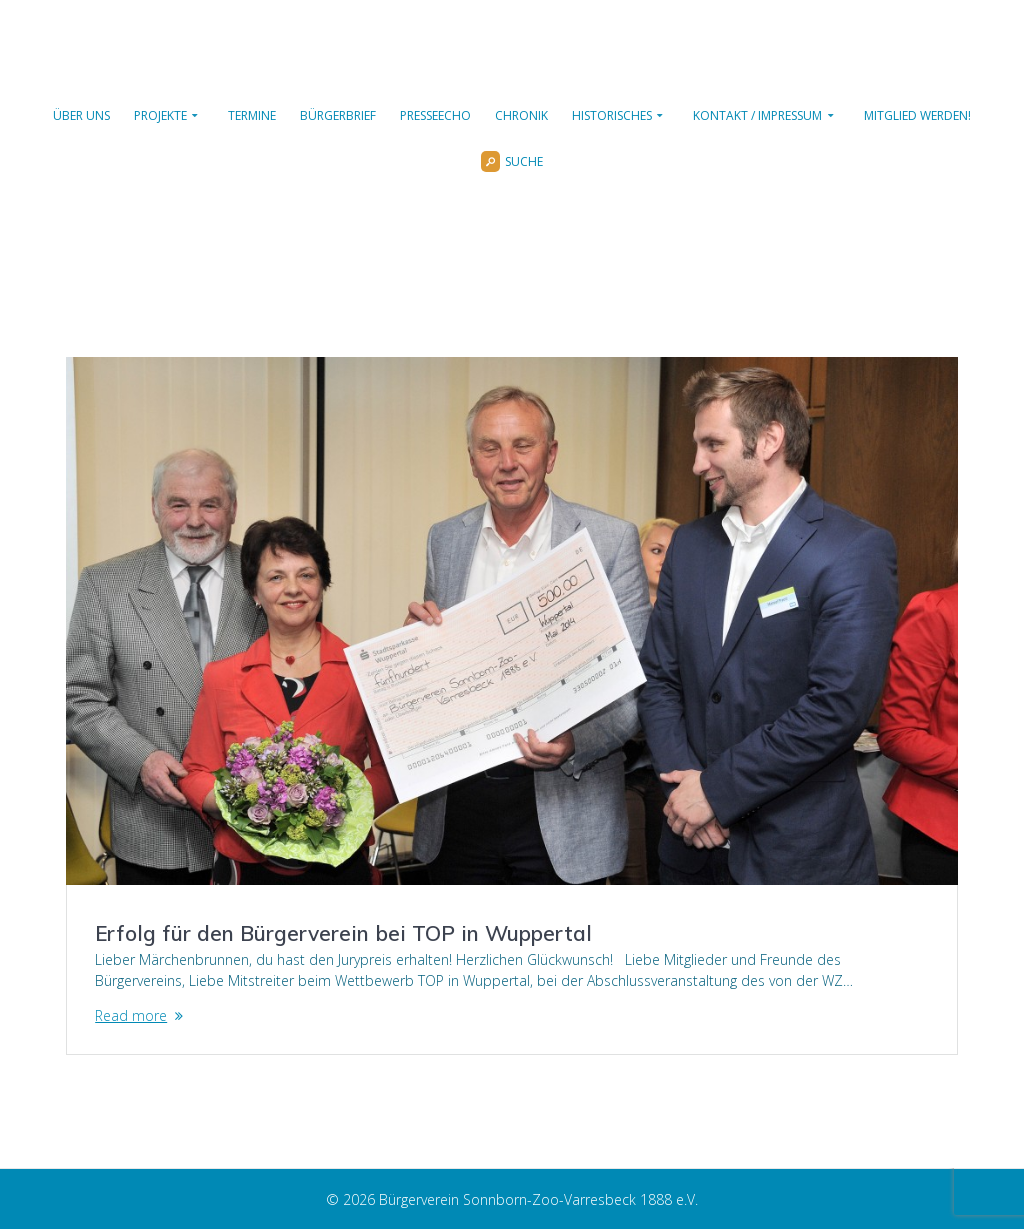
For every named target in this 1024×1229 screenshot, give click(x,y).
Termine (252, 115)
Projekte (160, 115)
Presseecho (435, 115)
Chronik (521, 115)
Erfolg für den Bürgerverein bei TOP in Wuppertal (343, 933)
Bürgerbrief (338, 115)
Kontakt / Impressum (757, 115)
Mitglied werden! (917, 115)
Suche (512, 162)
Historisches (612, 115)
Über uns (81, 115)
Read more (131, 1015)
